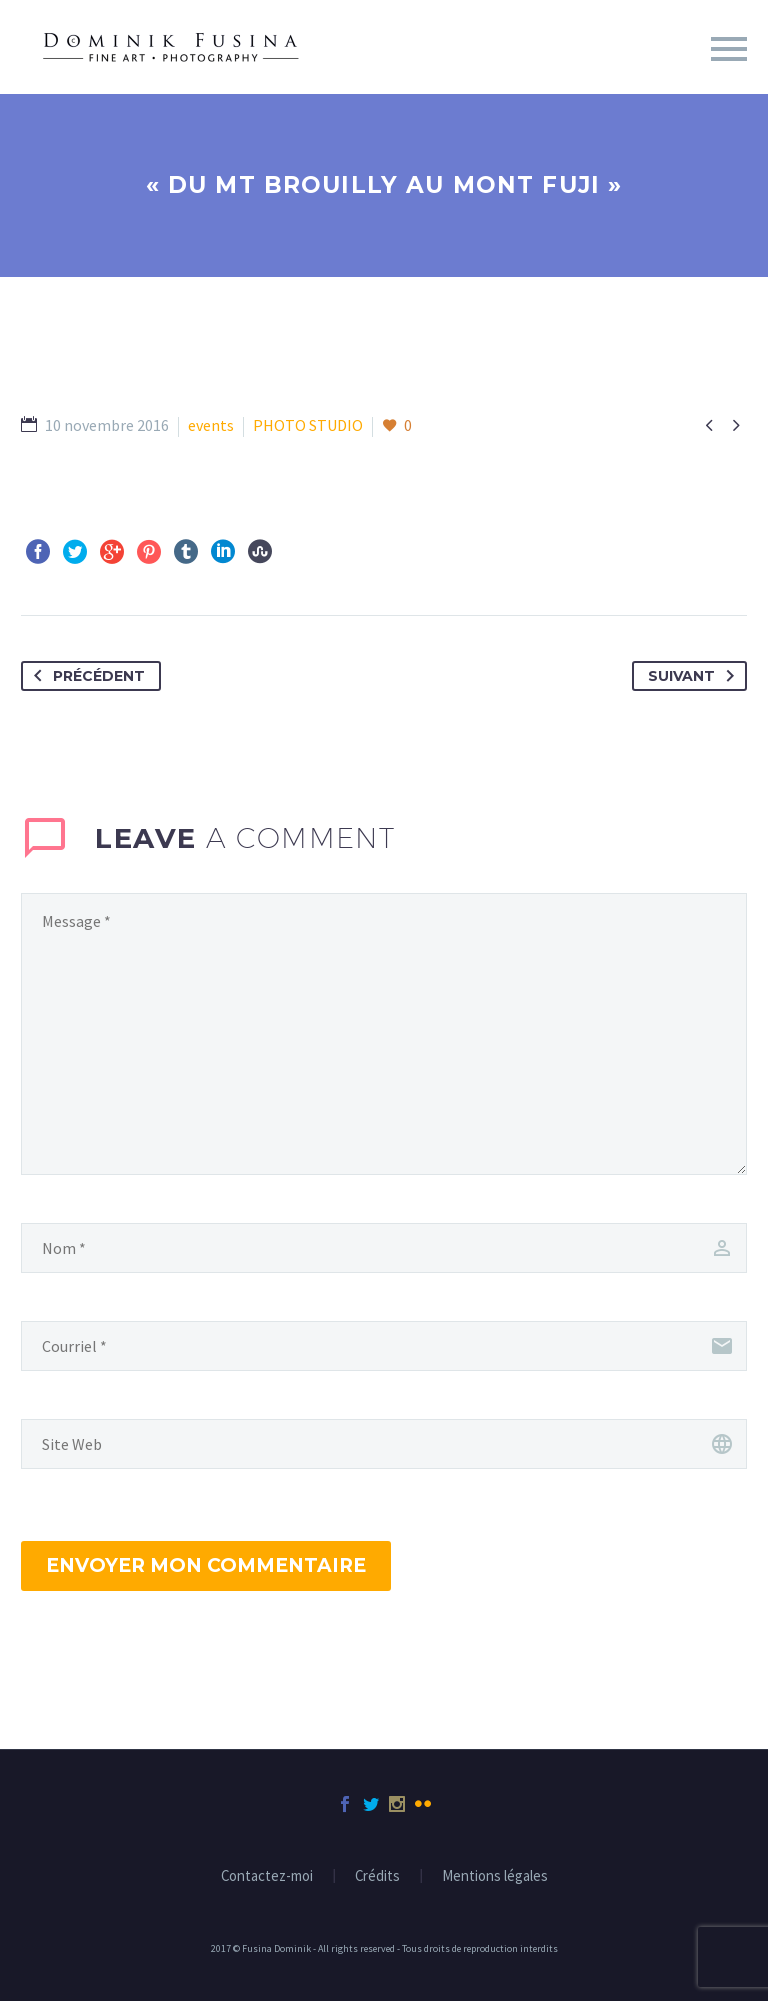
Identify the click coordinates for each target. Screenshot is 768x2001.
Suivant (695, 676)
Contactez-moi (267, 1876)
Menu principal (729, 49)
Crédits (377, 1876)
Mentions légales (495, 1876)
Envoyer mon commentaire (206, 1565)
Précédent (85, 676)
